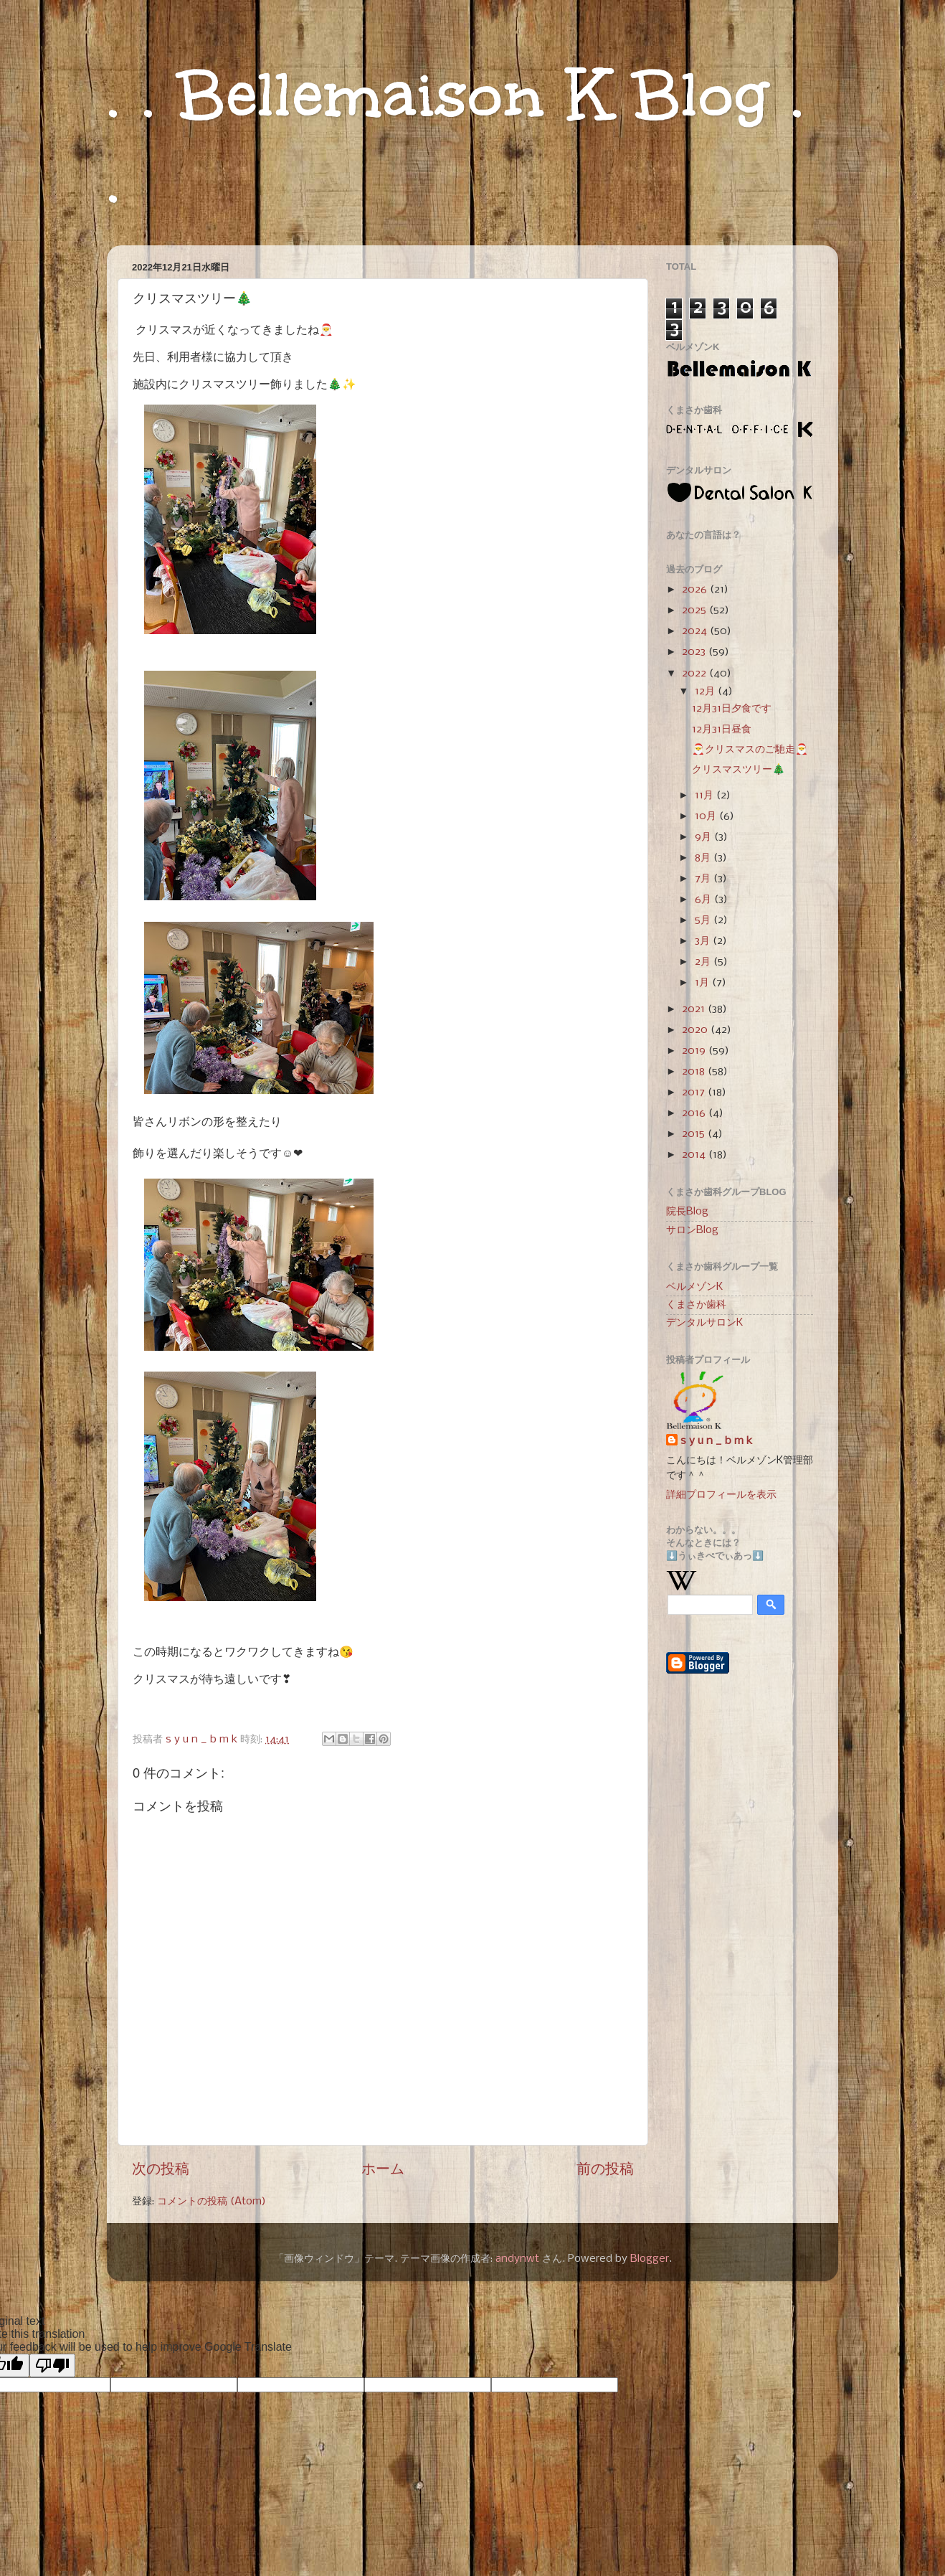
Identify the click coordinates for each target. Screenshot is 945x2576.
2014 (695, 1155)
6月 (704, 899)
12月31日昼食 (721, 729)
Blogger (649, 2259)
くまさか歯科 (696, 1305)
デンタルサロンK (704, 1323)
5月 (704, 920)
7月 (704, 878)
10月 (707, 816)
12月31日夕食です (731, 708)
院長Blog (687, 1211)
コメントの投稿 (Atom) (211, 2201)
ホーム (382, 2169)
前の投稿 (605, 2169)
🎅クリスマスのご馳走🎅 (750, 749)
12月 (706, 691)
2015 (695, 1134)
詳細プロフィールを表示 (721, 1495)
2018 (695, 1071)
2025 (695, 610)
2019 (695, 1051)
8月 (704, 858)
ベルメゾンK (694, 1287)
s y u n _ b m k (716, 1441)
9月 (704, 837)
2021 (695, 1009)
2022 (695, 673)
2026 (696, 589)
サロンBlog (692, 1230)
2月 (704, 962)
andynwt (517, 2259)
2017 (695, 1092)
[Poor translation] (52, 2365)
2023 (695, 652)
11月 (705, 795)
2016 (695, 1113)
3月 (704, 941)
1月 (703, 983)
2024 (696, 631)
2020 (696, 1030)
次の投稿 (160, 2169)
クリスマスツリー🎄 (738, 769)
